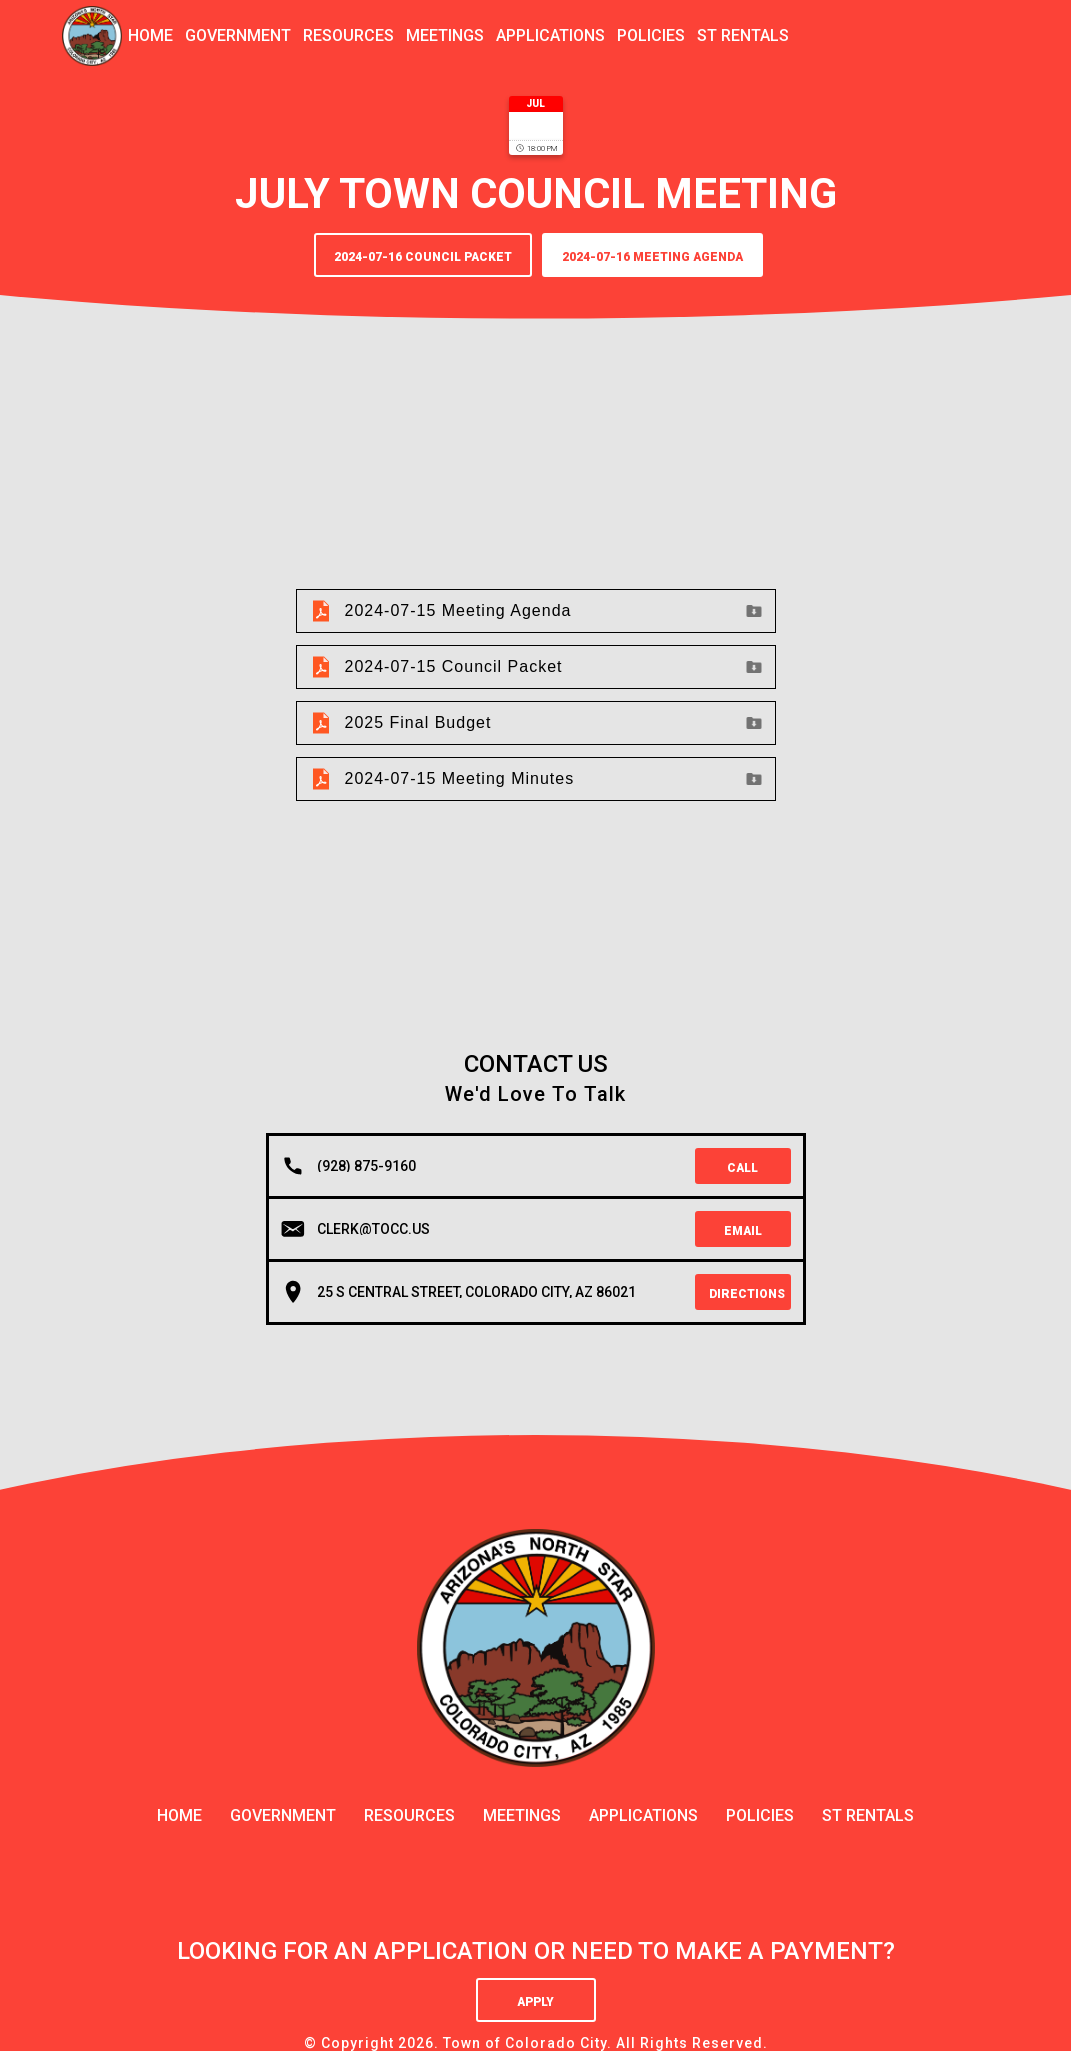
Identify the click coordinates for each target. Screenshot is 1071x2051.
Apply (535, 2002)
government (238, 35)
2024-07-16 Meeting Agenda (652, 257)
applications (550, 35)
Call (742, 1168)
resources (348, 35)
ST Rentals (743, 35)
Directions (747, 1294)
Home (150, 35)
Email (743, 1231)
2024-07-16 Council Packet (423, 257)
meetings (445, 35)
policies (651, 35)
